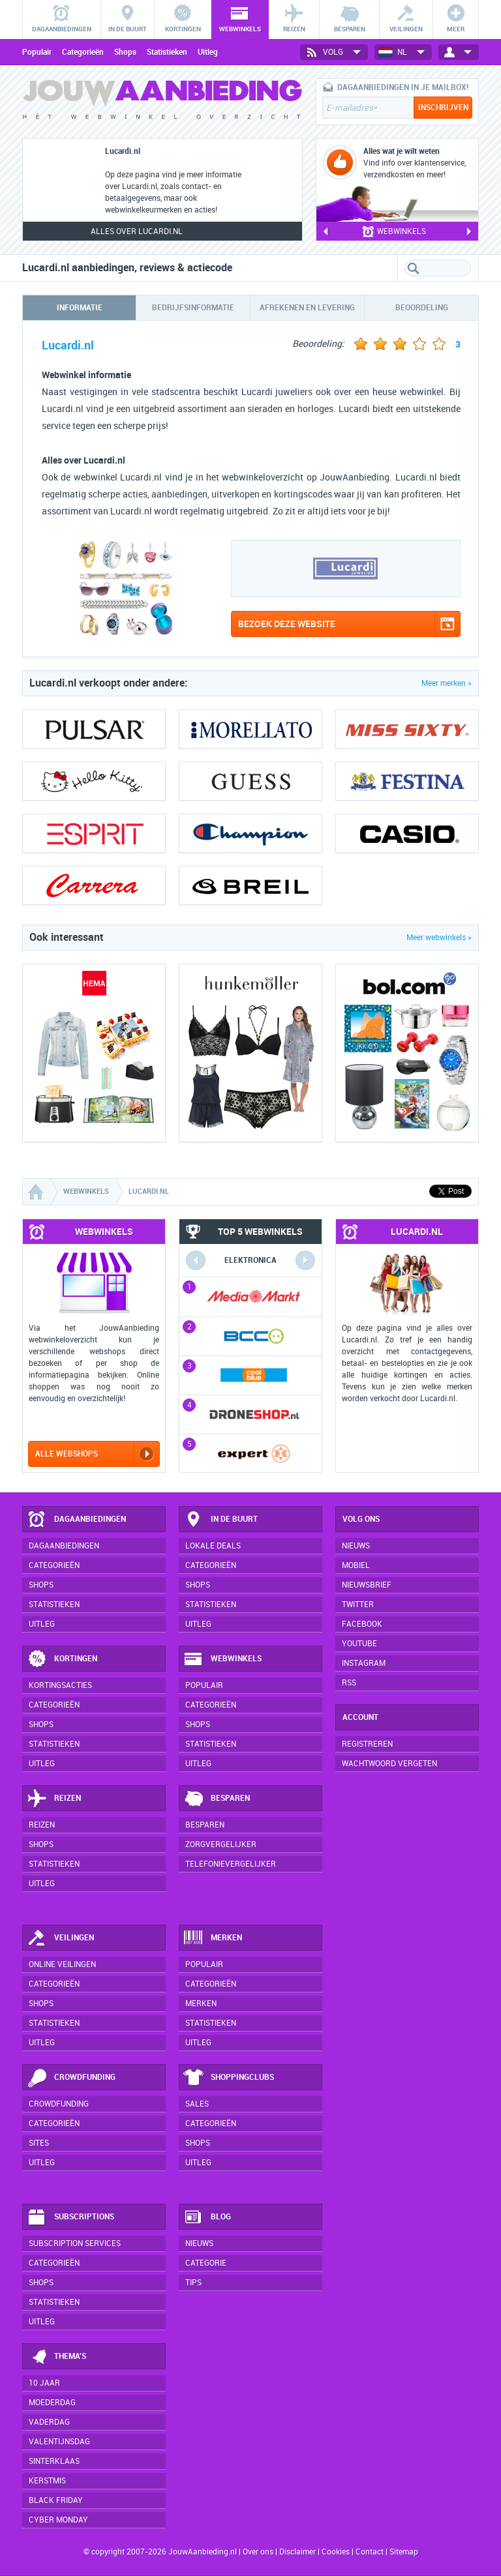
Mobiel (356, 1565)
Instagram (364, 1663)
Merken (212, 1938)
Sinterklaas (54, 2461)
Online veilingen (62, 1964)
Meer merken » (446, 683)
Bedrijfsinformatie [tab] (193, 307)
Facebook (362, 1624)
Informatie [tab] (79, 307)
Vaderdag (49, 2422)
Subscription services (75, 2243)
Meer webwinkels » (439, 937)
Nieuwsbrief (366, 1585)
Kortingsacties (60, 1685)
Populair (37, 52)
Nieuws (199, 2243)
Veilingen (60, 1938)
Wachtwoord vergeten (389, 1763)
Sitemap (403, 2551)
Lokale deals (213, 1545)
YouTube (359, 1643)
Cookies (335, 2551)
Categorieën (83, 52)
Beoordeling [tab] (421, 307)
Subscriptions (70, 2217)
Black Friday (56, 2500)
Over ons (258, 2551)
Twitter (358, 1604)
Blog (207, 2217)
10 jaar (44, 2383)
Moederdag (52, 2402)
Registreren (367, 1744)
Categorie (205, 2263)
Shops (125, 52)
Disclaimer (297, 2551)
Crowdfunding (71, 2077)
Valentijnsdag (59, 2441)
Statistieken (167, 52)
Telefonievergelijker (230, 1864)
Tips (193, 2282)
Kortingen (62, 1659)
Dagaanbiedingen (76, 1519)
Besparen (216, 1798)
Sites (39, 2143)
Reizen (54, 1798)
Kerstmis (47, 2480)
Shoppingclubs (228, 2077)
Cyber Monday (58, 2519)
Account (360, 1717)
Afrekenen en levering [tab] (307, 307)
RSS (349, 1682)
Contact (370, 2551)
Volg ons (361, 1519)
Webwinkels (222, 1659)
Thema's (56, 2357)
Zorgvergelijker (220, 1844)
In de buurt (220, 1519)
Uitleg (208, 52)
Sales (197, 2104)
